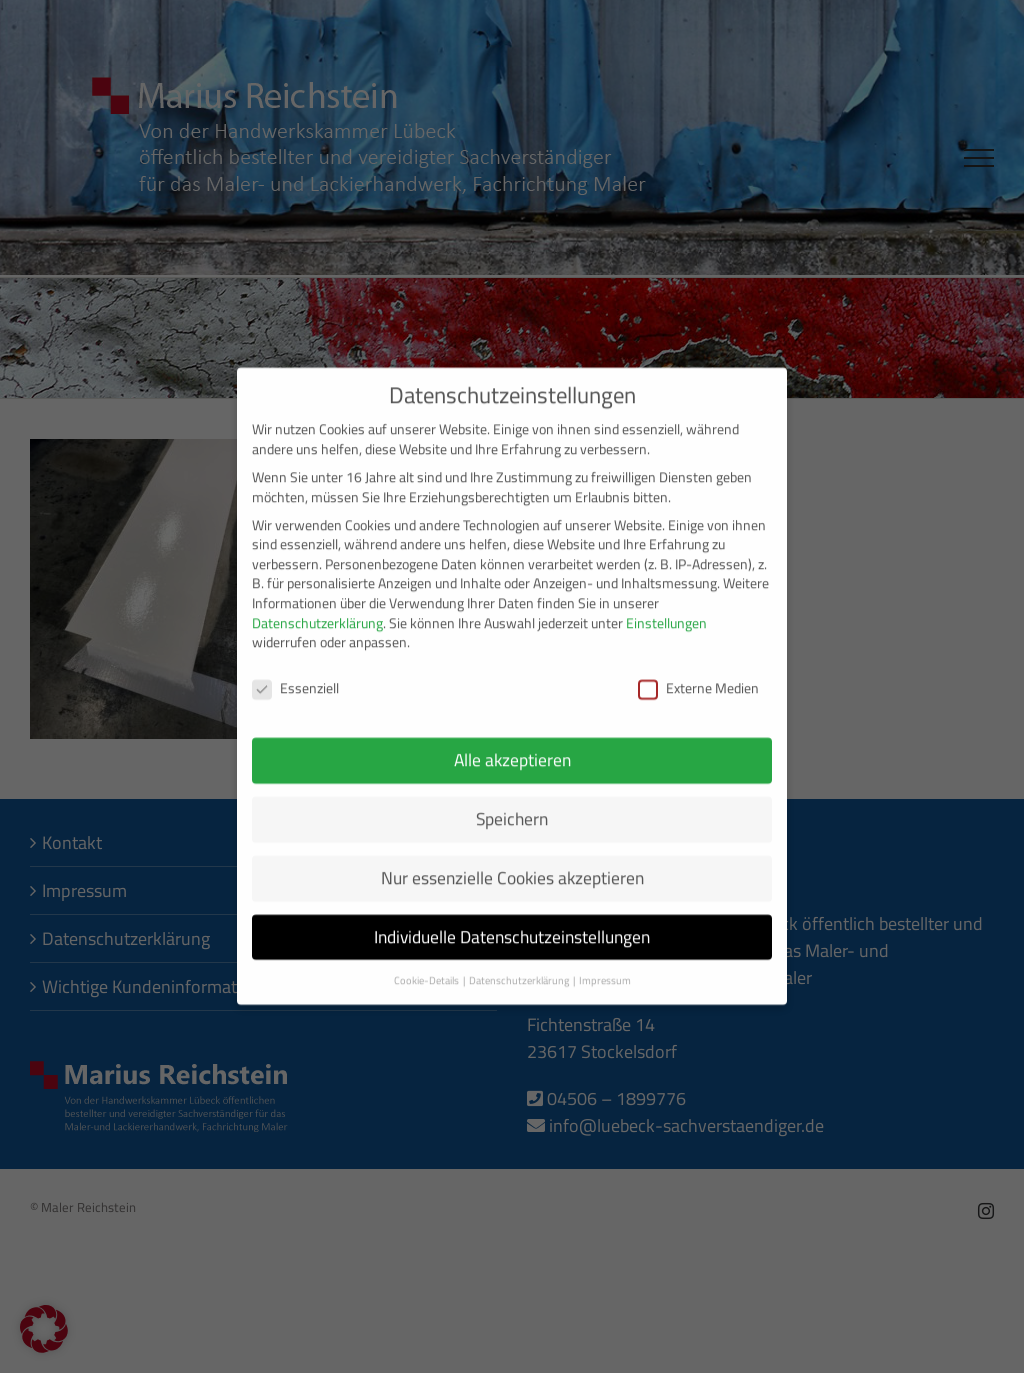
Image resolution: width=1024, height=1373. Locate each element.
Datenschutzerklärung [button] (520, 968)
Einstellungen (666, 611)
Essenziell (295, 676)
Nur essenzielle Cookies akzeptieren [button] (512, 865)
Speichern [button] (512, 806)
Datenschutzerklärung (317, 611)
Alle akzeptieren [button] (512, 747)
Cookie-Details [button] (427, 968)
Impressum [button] (605, 968)
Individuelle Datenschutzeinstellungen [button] (512, 924)
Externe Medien (698, 676)
